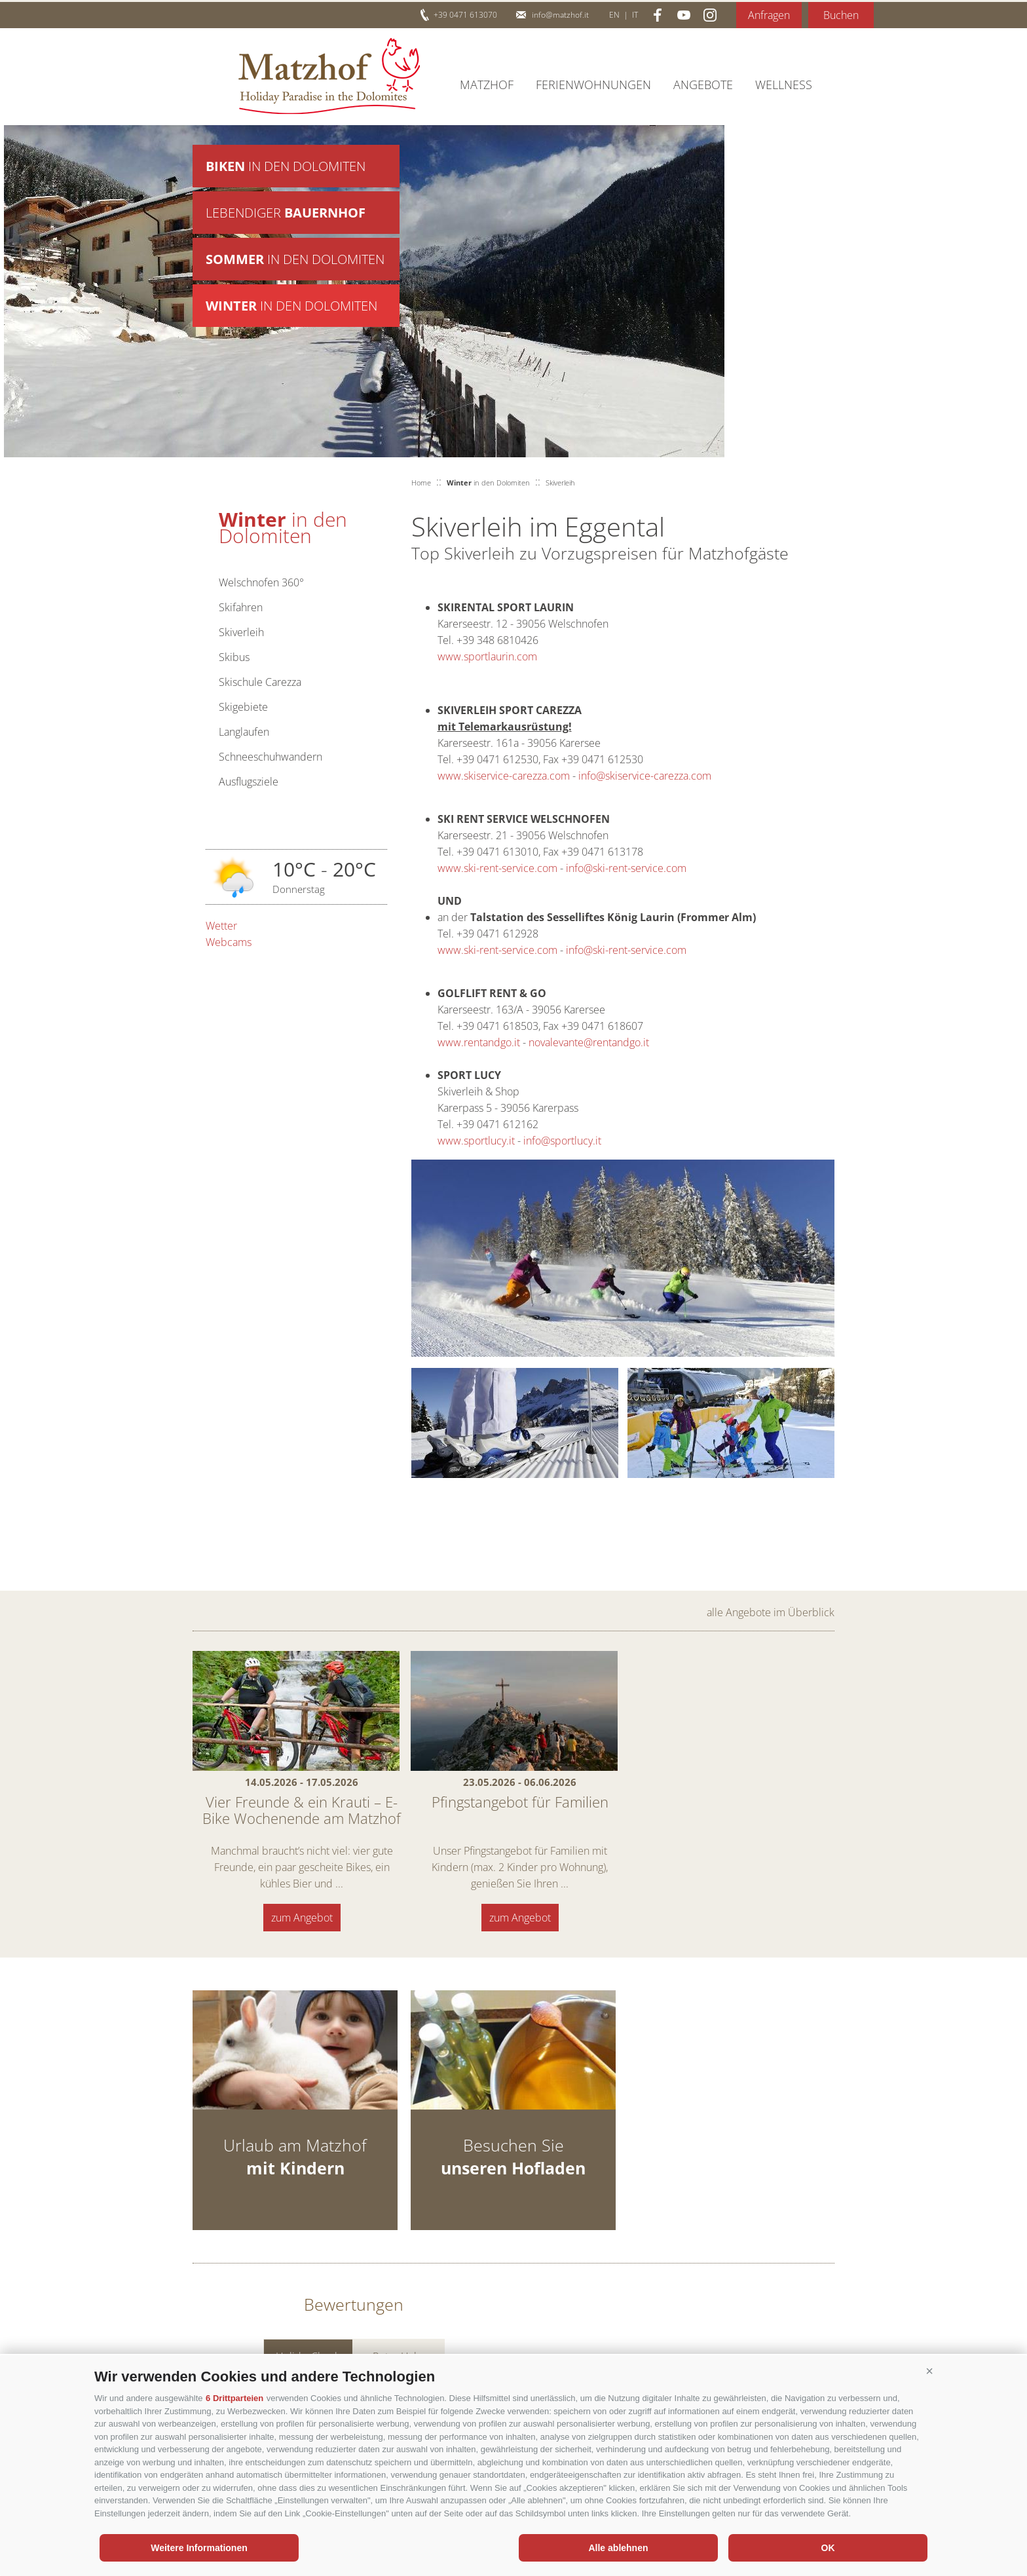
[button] (929, 2371)
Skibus (234, 657)
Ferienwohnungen (593, 84)
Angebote (703, 84)
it (635, 14)
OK (828, 2548)
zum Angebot (302, 1917)
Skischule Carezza (260, 682)
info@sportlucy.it (562, 1140)
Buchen (841, 15)
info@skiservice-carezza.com (644, 775)
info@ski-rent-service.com (626, 868)
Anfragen (769, 15)
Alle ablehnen (618, 2548)
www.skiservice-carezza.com (504, 775)
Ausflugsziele (248, 781)
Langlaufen (244, 732)
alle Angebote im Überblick (770, 1612)
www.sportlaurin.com (487, 656)
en (614, 14)
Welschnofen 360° (261, 582)
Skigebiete (243, 707)
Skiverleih (241, 632)
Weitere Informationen (199, 2548)
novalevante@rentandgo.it (589, 1042)
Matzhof (329, 76)
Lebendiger (285, 212)
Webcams (229, 942)
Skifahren (241, 607)
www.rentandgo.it (479, 1042)
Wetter (221, 926)
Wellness (783, 84)
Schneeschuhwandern (270, 756)
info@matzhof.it (560, 14)
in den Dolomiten (285, 166)
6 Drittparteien (234, 2398)
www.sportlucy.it (476, 1140)
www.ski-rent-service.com (497, 868)
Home (421, 482)
